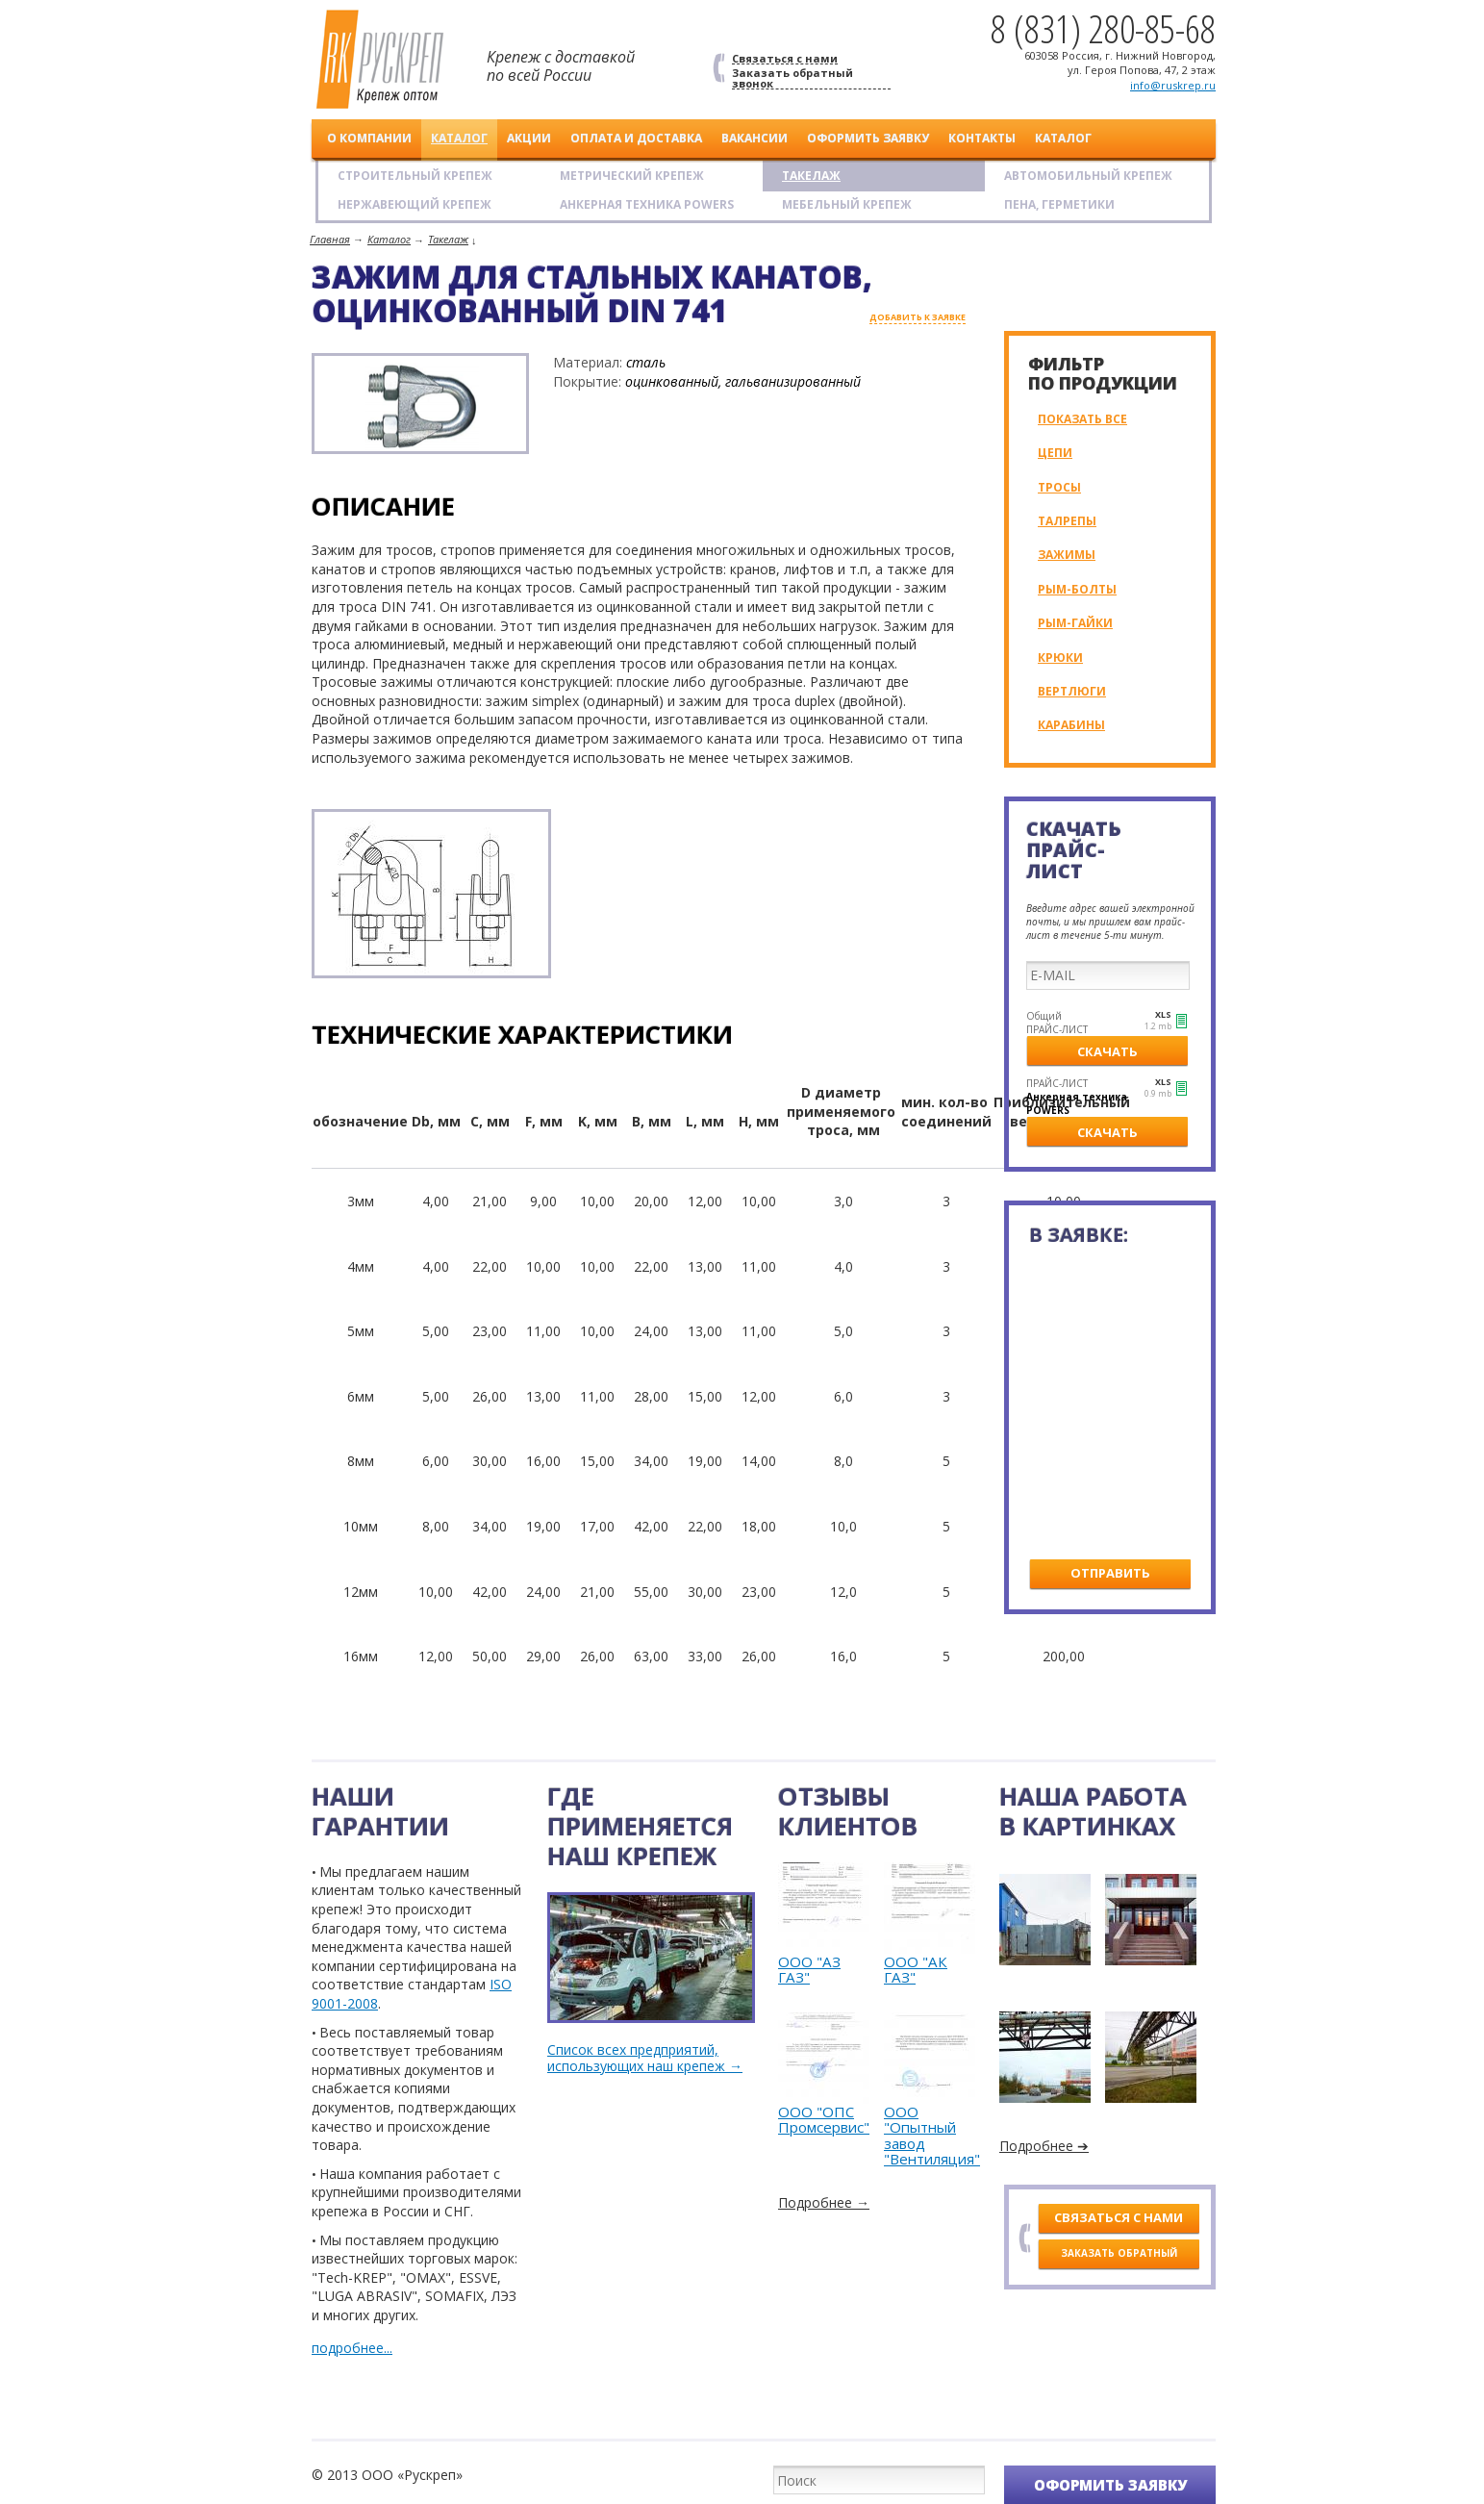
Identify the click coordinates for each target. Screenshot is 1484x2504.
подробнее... (352, 2348)
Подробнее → (823, 2202)
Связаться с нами (785, 58)
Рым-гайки (1075, 623)
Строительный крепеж (415, 175)
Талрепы (1067, 521)
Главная (330, 239)
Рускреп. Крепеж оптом (380, 59)
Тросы (1059, 487)
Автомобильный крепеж (1088, 175)
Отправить (1110, 1572)
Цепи (1055, 452)
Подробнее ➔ (1044, 2146)
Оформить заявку (868, 138)
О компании (369, 138)
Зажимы (1066, 554)
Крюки (1060, 657)
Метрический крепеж (632, 175)
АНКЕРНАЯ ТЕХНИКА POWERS (647, 204)
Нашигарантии (380, 1811)
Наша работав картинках (1093, 1811)
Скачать (1107, 1051)
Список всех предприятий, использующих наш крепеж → (644, 2058)
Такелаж (811, 175)
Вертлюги (1072, 691)
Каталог (459, 138)
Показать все (1082, 419)
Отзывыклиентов (848, 1811)
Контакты (982, 138)
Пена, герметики (1059, 204)
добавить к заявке (917, 318)
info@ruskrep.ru (1173, 85)
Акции (529, 138)
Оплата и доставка (636, 138)
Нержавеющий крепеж (414, 204)
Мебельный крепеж (847, 204)
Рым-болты (1077, 589)
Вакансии (754, 138)
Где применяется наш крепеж (640, 1826)
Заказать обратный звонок (792, 78)
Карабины (1071, 725)
